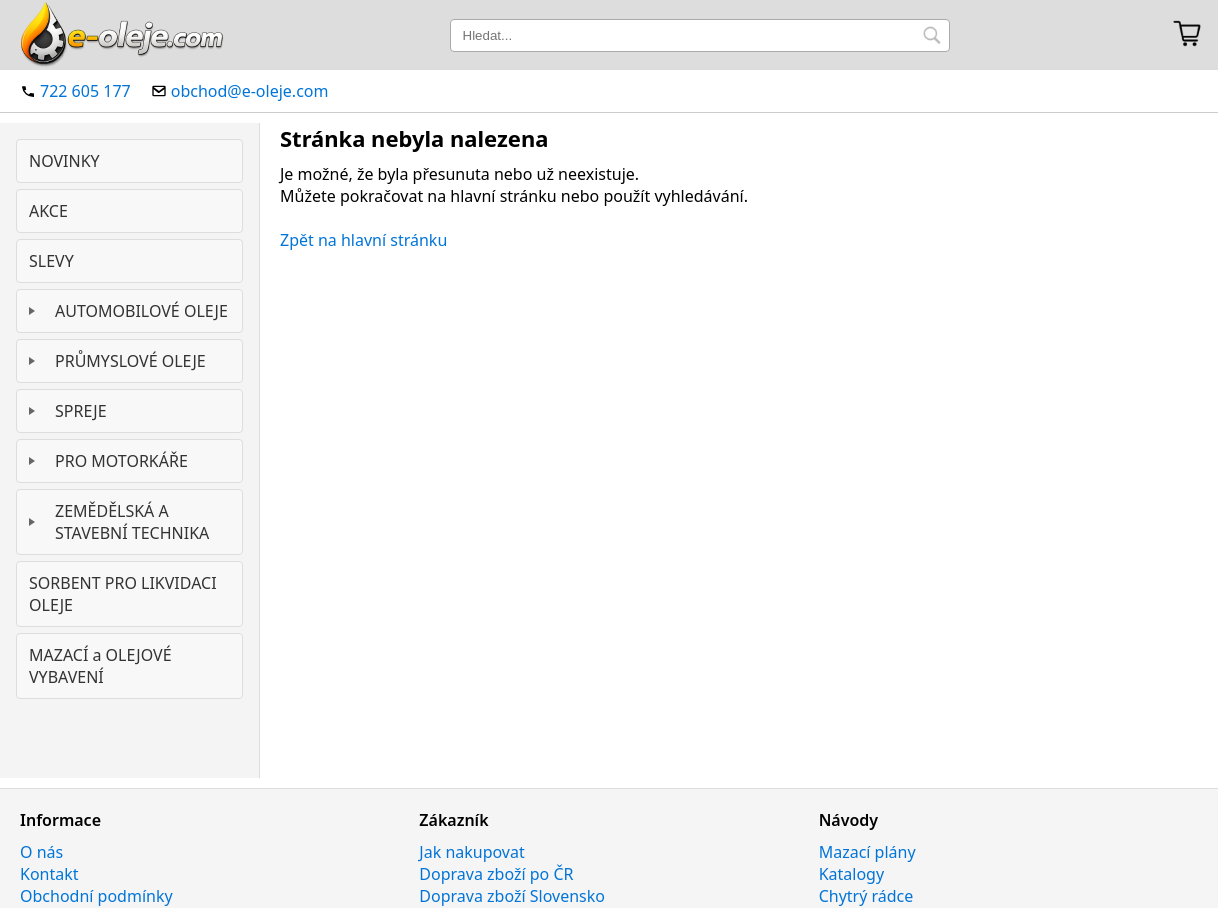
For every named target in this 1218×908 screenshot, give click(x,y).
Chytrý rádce (866, 896)
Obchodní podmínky (96, 896)
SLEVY (51, 261)
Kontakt (49, 874)
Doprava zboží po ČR (496, 874)
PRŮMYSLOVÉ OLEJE (130, 361)
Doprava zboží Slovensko (512, 896)
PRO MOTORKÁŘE (121, 461)
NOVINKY (64, 161)
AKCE (48, 211)
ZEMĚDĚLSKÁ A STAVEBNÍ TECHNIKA (132, 522)
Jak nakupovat (471, 852)
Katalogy (851, 874)
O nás (41, 852)
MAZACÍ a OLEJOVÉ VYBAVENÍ (100, 666)
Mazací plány (867, 852)
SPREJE (81, 411)
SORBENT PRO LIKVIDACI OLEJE (123, 594)
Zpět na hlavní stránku (363, 240)
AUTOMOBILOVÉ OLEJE (141, 311)
